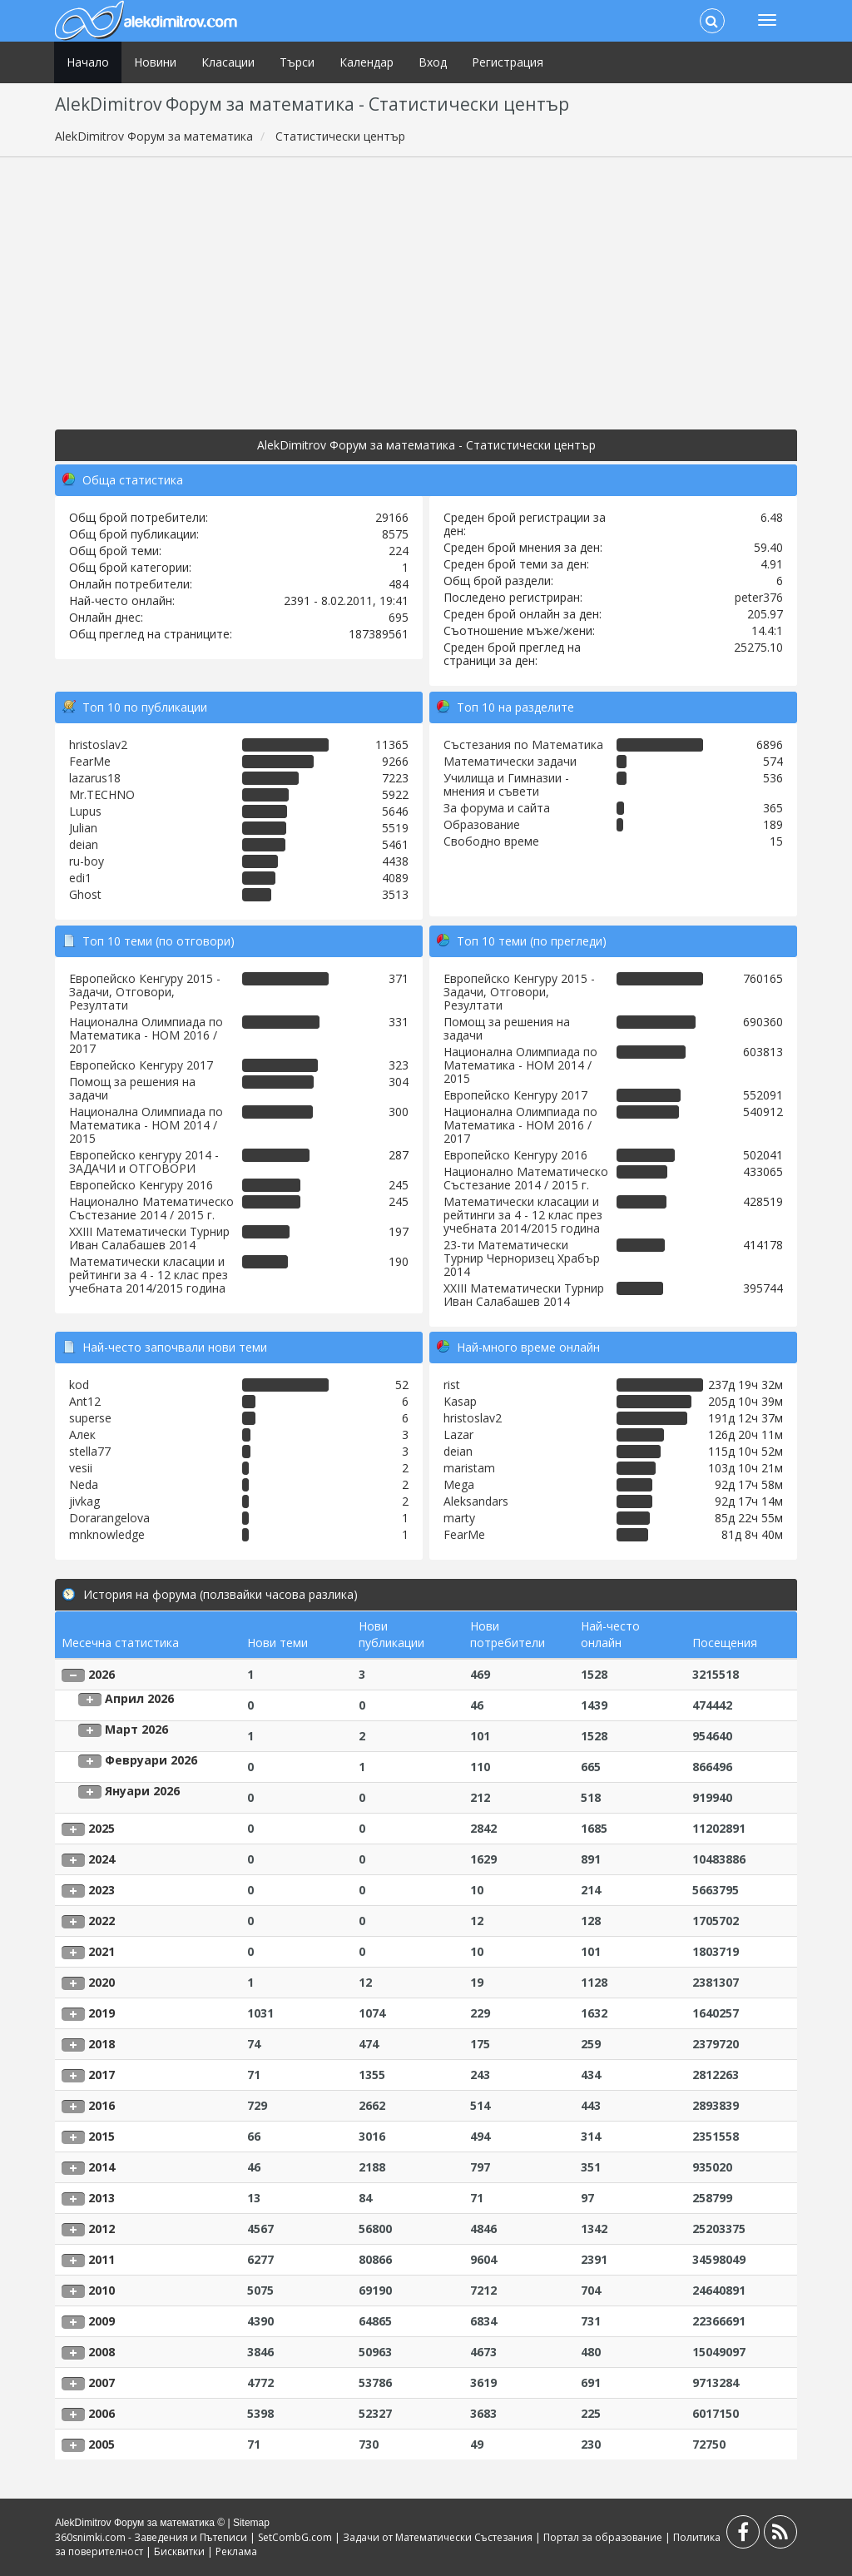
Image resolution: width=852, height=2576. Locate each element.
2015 (101, 2136)
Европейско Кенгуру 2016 (141, 1185)
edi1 (80, 878)
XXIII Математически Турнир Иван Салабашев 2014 (149, 1238)
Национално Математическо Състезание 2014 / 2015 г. (151, 1208)
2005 (101, 2444)
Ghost (85, 894)
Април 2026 (139, 1698)
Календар (366, 62)
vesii (80, 1468)
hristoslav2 (98, 744)
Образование (481, 824)
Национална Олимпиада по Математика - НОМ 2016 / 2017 (146, 1035)
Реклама (236, 2551)
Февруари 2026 (151, 1760)
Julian (83, 828)
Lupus (85, 811)
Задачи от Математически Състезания (437, 2537)
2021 (101, 1951)
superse (90, 1418)
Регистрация (507, 62)
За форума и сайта (496, 808)
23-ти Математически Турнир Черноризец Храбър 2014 (521, 1258)
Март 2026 (136, 1729)
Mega (458, 1484)
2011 (101, 2259)
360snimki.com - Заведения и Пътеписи (151, 2537)
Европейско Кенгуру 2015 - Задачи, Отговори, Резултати (144, 991)
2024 (101, 1859)
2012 (101, 2228)
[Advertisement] (426, 290)
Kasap (460, 1401)
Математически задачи (510, 761)
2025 (101, 1828)
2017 (101, 2074)
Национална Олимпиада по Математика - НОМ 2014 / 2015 (146, 1125)
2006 (101, 2413)
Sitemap (251, 2523)
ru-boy (86, 861)
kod (79, 1384)
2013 (101, 2198)
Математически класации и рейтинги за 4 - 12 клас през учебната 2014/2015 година (148, 1274)
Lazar (458, 1434)
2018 (101, 2044)
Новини (155, 62)
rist (451, 1384)
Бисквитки (179, 2551)
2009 (101, 2321)
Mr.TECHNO (102, 794)
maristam (469, 1468)
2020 (101, 1982)
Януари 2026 (142, 1791)
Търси (297, 62)
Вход (433, 62)
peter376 (759, 597)
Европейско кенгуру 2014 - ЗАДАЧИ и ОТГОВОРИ (144, 1161)
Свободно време (491, 841)
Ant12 (85, 1401)
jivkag (84, 1501)
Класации (228, 62)
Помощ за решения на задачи (132, 1088)
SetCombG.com (295, 2537)
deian (83, 844)
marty (459, 1518)
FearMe (90, 761)
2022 (101, 1920)
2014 (101, 2167)
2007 (101, 2382)
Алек (82, 1434)
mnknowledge (107, 1534)
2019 (101, 2013)
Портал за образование (602, 2537)
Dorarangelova (109, 1518)
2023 (101, 1890)
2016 (101, 2105)
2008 (101, 2352)
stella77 (90, 1451)
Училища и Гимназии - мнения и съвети (506, 784)
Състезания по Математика (523, 744)
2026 (101, 1674)
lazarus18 (95, 778)
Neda (83, 1484)
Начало (88, 62)
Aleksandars (475, 1501)
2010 (101, 2290)
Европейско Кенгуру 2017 (141, 1065)
